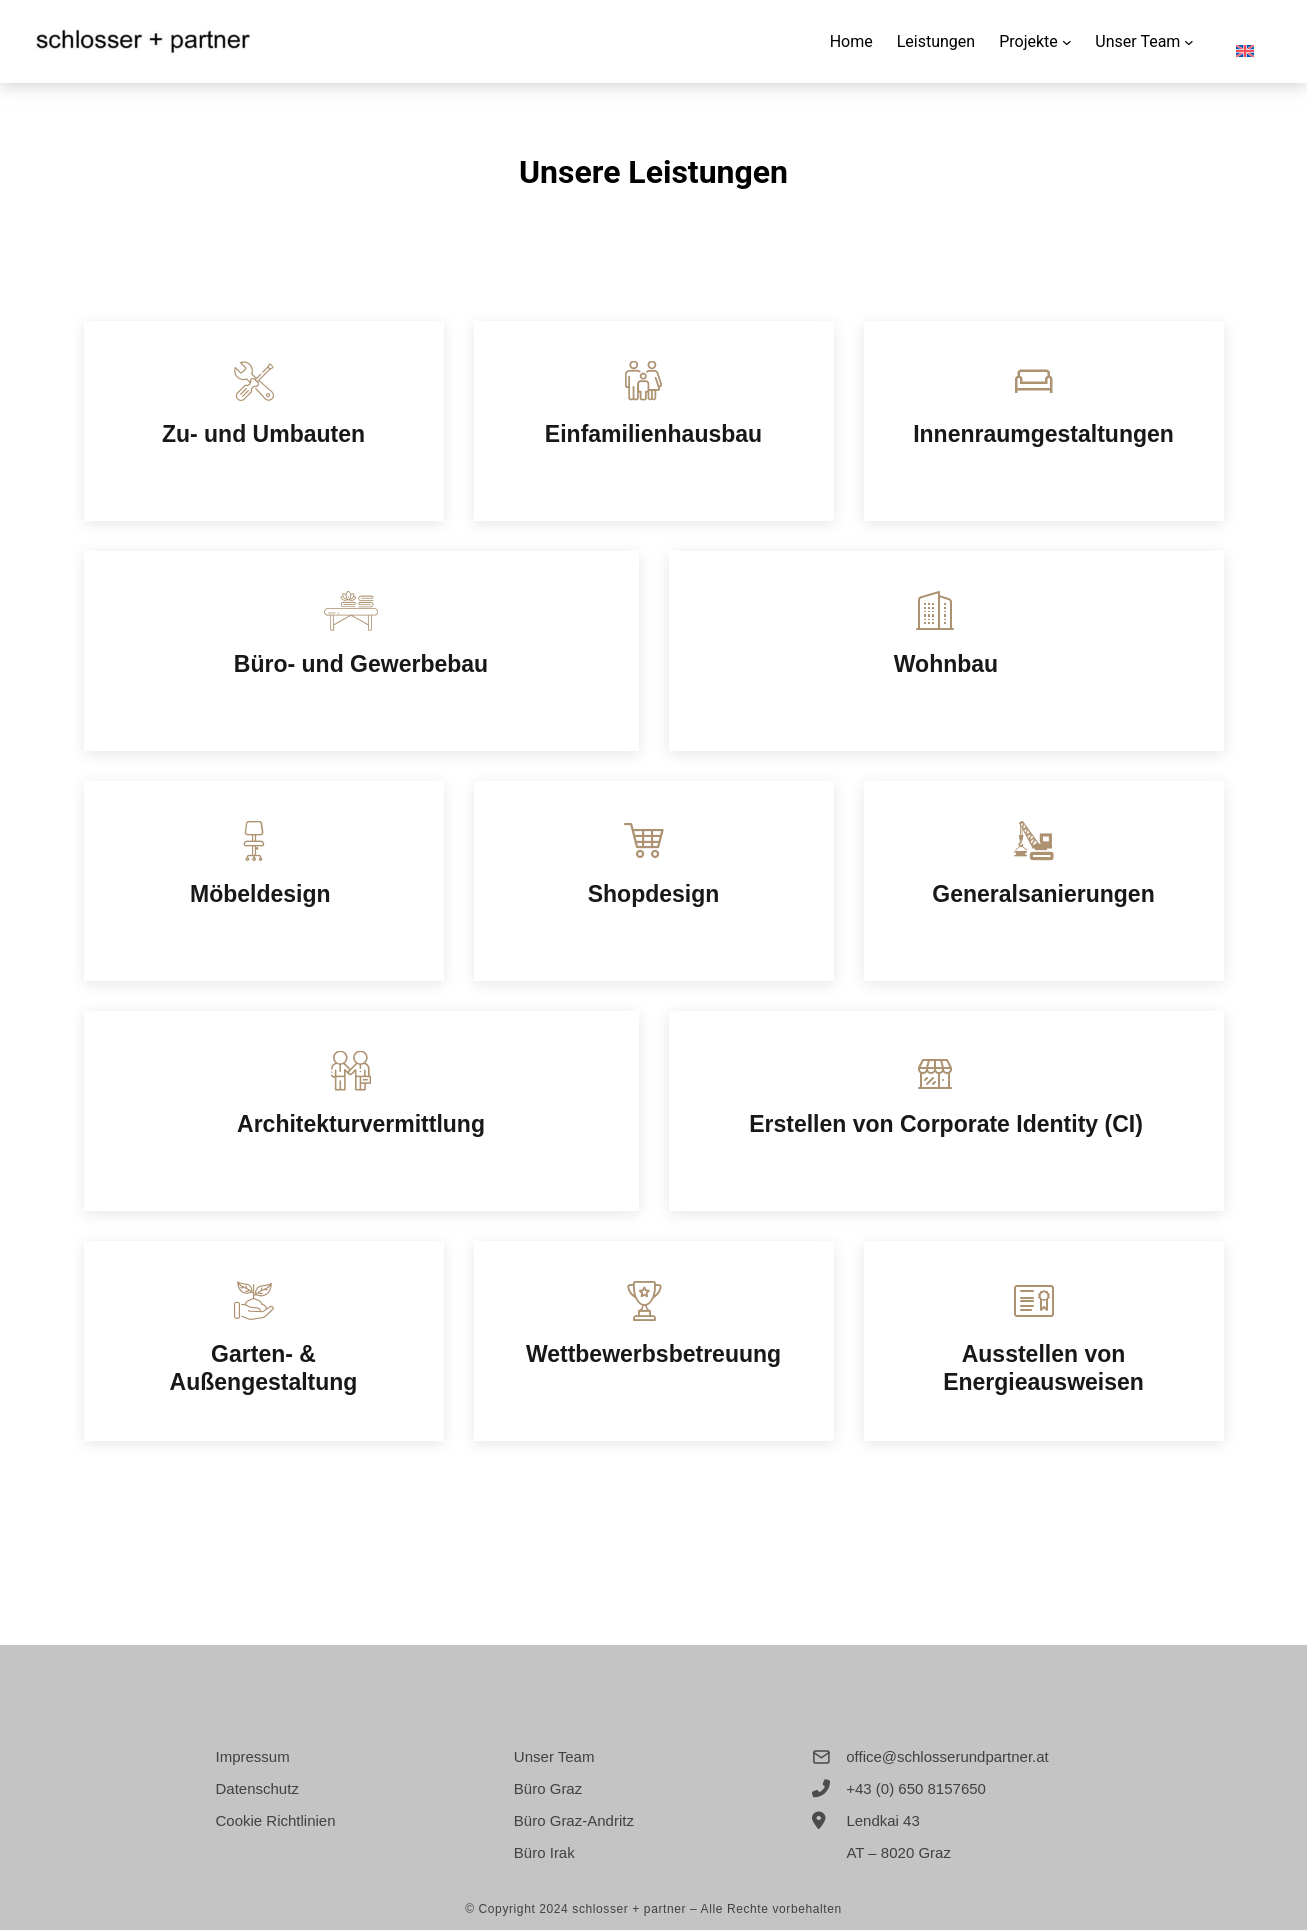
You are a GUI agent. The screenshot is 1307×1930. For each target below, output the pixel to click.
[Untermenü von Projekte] (1067, 42)
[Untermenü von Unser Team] (1189, 42)
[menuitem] (1245, 41)
